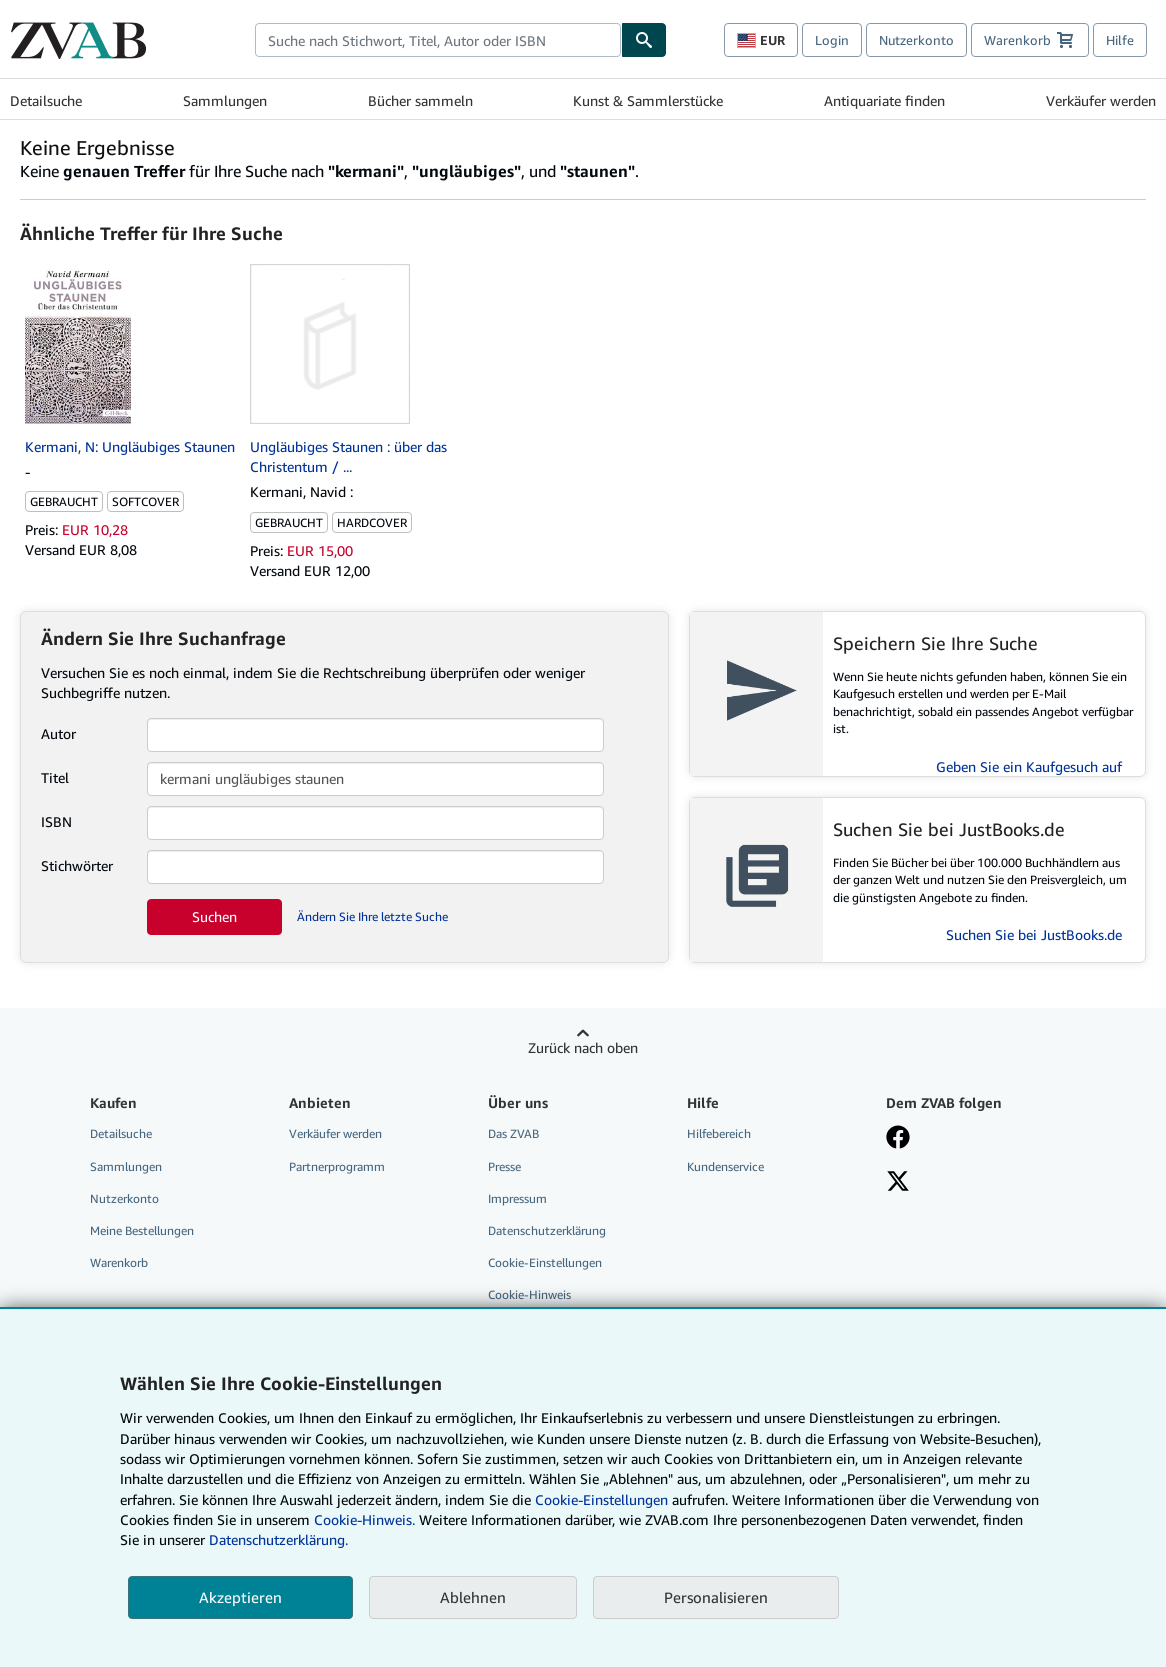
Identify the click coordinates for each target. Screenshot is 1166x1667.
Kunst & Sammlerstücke (648, 100)
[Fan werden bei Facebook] (898, 1139)
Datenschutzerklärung (547, 1230)
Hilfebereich (719, 1133)
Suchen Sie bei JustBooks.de (1034, 934)
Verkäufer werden (1101, 100)
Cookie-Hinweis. (364, 1519)
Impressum (517, 1198)
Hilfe (1120, 40)
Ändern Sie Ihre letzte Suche (372, 916)
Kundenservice (725, 1166)
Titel (55, 777)
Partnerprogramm (337, 1166)
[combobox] (438, 40)
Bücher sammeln (420, 100)
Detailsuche (46, 100)
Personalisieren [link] (716, 1597)
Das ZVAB (513, 1133)
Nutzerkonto (916, 40)
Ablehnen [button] (473, 1597)
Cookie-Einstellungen (601, 1499)
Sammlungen (225, 100)
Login (832, 40)
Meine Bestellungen (142, 1230)
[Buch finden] (644, 40)
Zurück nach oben (583, 1047)
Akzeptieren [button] (240, 1597)
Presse (504, 1166)
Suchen (214, 916)
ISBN (56, 821)
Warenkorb (119, 1262)
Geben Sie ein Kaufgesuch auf (1029, 766)
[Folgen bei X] (898, 1183)
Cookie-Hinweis (529, 1294)
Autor (58, 733)
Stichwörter (77, 865)
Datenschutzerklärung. (278, 1539)
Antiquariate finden (884, 100)
